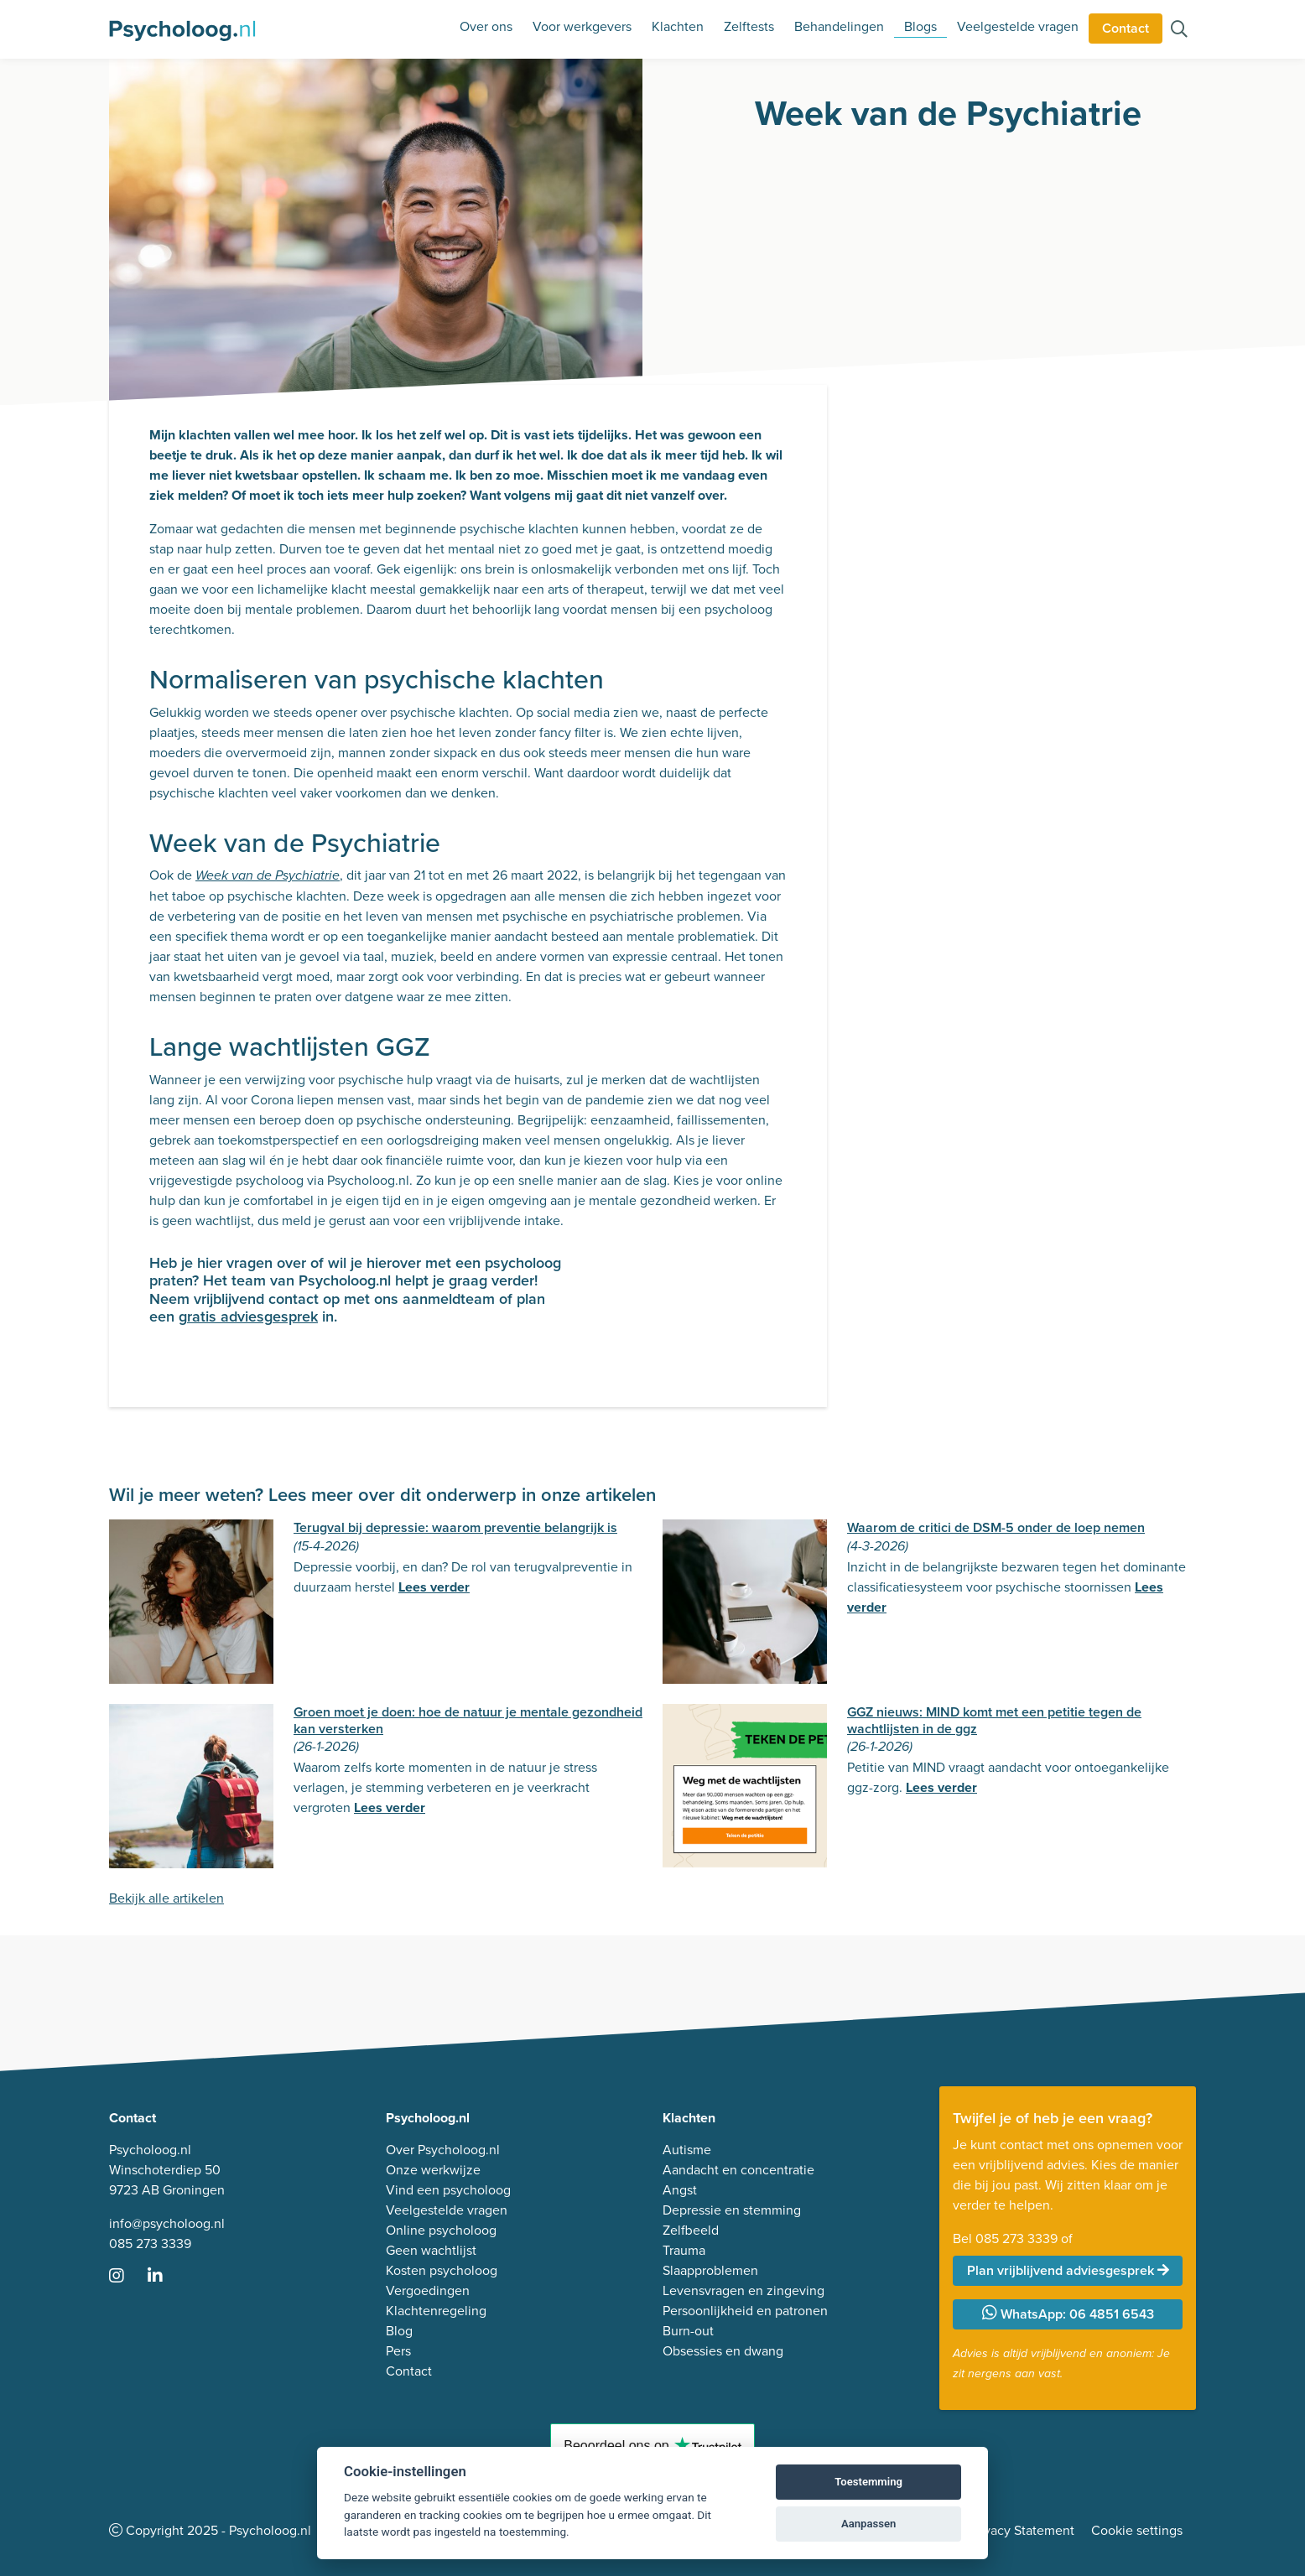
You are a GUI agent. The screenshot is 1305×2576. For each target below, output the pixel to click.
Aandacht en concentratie (738, 2169)
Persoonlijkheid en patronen (745, 2310)
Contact (1125, 28)
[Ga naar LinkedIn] (165, 2277)
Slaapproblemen (710, 2270)
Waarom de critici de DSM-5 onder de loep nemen (996, 1527)
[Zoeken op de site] (1179, 30)
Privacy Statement (1021, 2530)
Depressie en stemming (732, 2210)
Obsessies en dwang (723, 2350)
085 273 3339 (150, 2243)
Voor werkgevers (582, 26)
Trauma (684, 2250)
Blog (399, 2330)
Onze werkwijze (433, 2169)
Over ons (486, 26)
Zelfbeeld (691, 2230)
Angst (680, 2189)
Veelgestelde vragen (1018, 26)
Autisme (687, 2149)
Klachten (678, 26)
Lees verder (434, 1587)
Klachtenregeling (436, 2310)
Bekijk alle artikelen (166, 1898)
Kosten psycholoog (441, 2270)
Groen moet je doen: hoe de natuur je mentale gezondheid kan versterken (468, 1719)
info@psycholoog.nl (167, 2223)
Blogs (920, 26)
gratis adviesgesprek (248, 1316)
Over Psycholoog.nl (443, 2149)
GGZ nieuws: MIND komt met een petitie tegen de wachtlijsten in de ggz (994, 1719)
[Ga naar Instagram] (126, 2277)
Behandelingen (839, 26)
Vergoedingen (428, 2290)
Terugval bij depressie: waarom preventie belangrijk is (455, 1527)
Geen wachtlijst (431, 2250)
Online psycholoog (441, 2230)
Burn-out (688, 2330)
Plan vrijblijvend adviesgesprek (1068, 2270)
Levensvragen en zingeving (743, 2290)
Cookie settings (1137, 2530)
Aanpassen (868, 2523)
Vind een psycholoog (448, 2189)
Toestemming (868, 2481)
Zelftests (749, 26)
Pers (398, 2350)
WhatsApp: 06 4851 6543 (1068, 2314)
